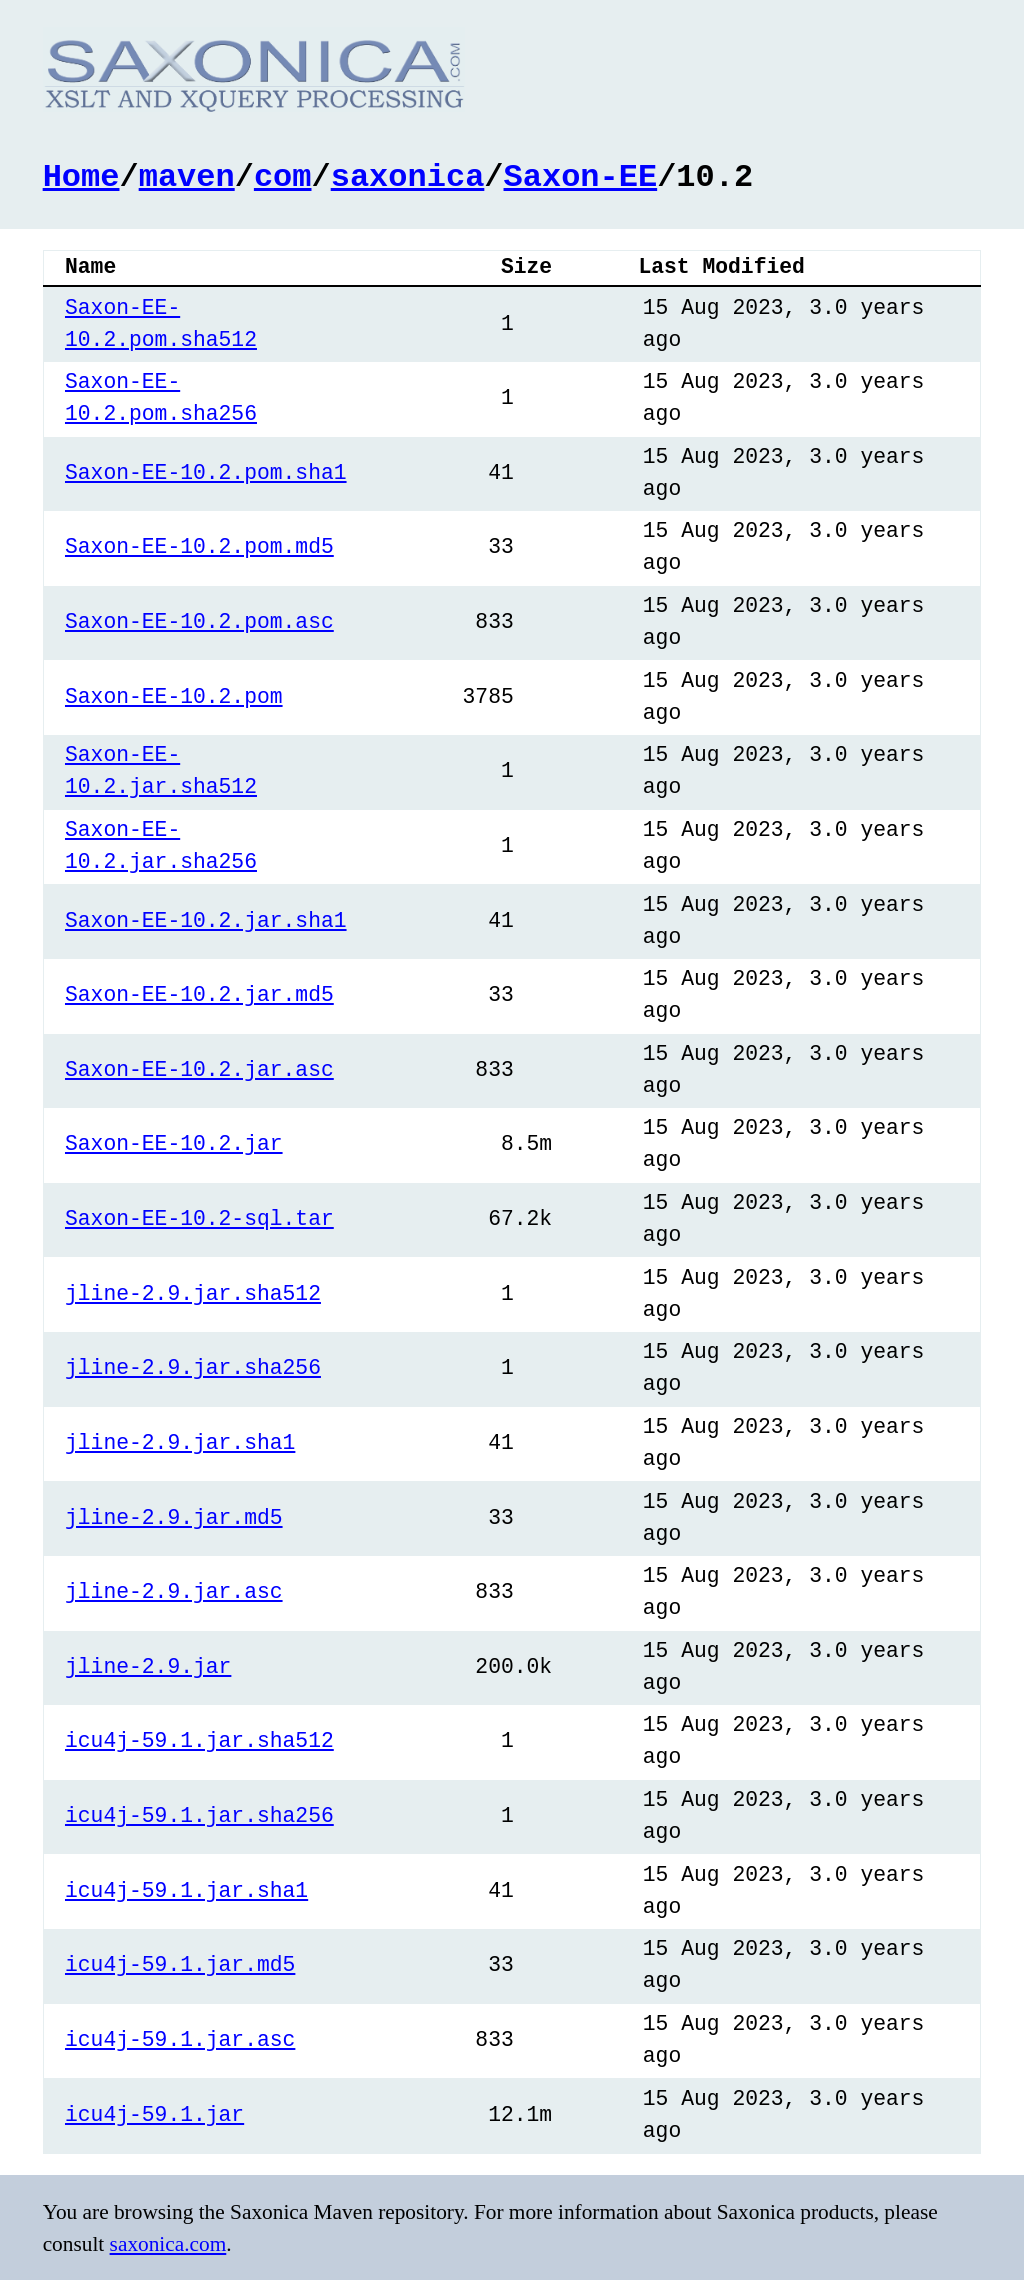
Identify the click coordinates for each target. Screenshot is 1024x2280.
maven (187, 174)
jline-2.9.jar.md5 (174, 1516)
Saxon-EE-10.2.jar (174, 1142)
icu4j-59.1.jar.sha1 (186, 1889)
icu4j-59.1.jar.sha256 (199, 1814)
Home (81, 174)
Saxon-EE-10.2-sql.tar (199, 1217)
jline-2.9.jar (148, 1665)
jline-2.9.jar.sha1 (180, 1441)
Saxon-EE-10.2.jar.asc (199, 1068)
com (283, 174)
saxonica (408, 174)
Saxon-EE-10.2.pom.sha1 (206, 471)
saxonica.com (168, 2242)
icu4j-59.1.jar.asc (180, 2038)
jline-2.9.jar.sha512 (193, 1292)
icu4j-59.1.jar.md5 (180, 1963)
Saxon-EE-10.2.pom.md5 (199, 545)
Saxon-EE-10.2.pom (174, 695)
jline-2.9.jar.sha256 (193, 1366)
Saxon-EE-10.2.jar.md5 (199, 993)
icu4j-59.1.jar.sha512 (199, 1739)
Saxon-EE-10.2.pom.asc (199, 620)
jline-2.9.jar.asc (174, 1590)
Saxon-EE (581, 174)
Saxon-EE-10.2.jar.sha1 (206, 919)
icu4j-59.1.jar (154, 2113)
